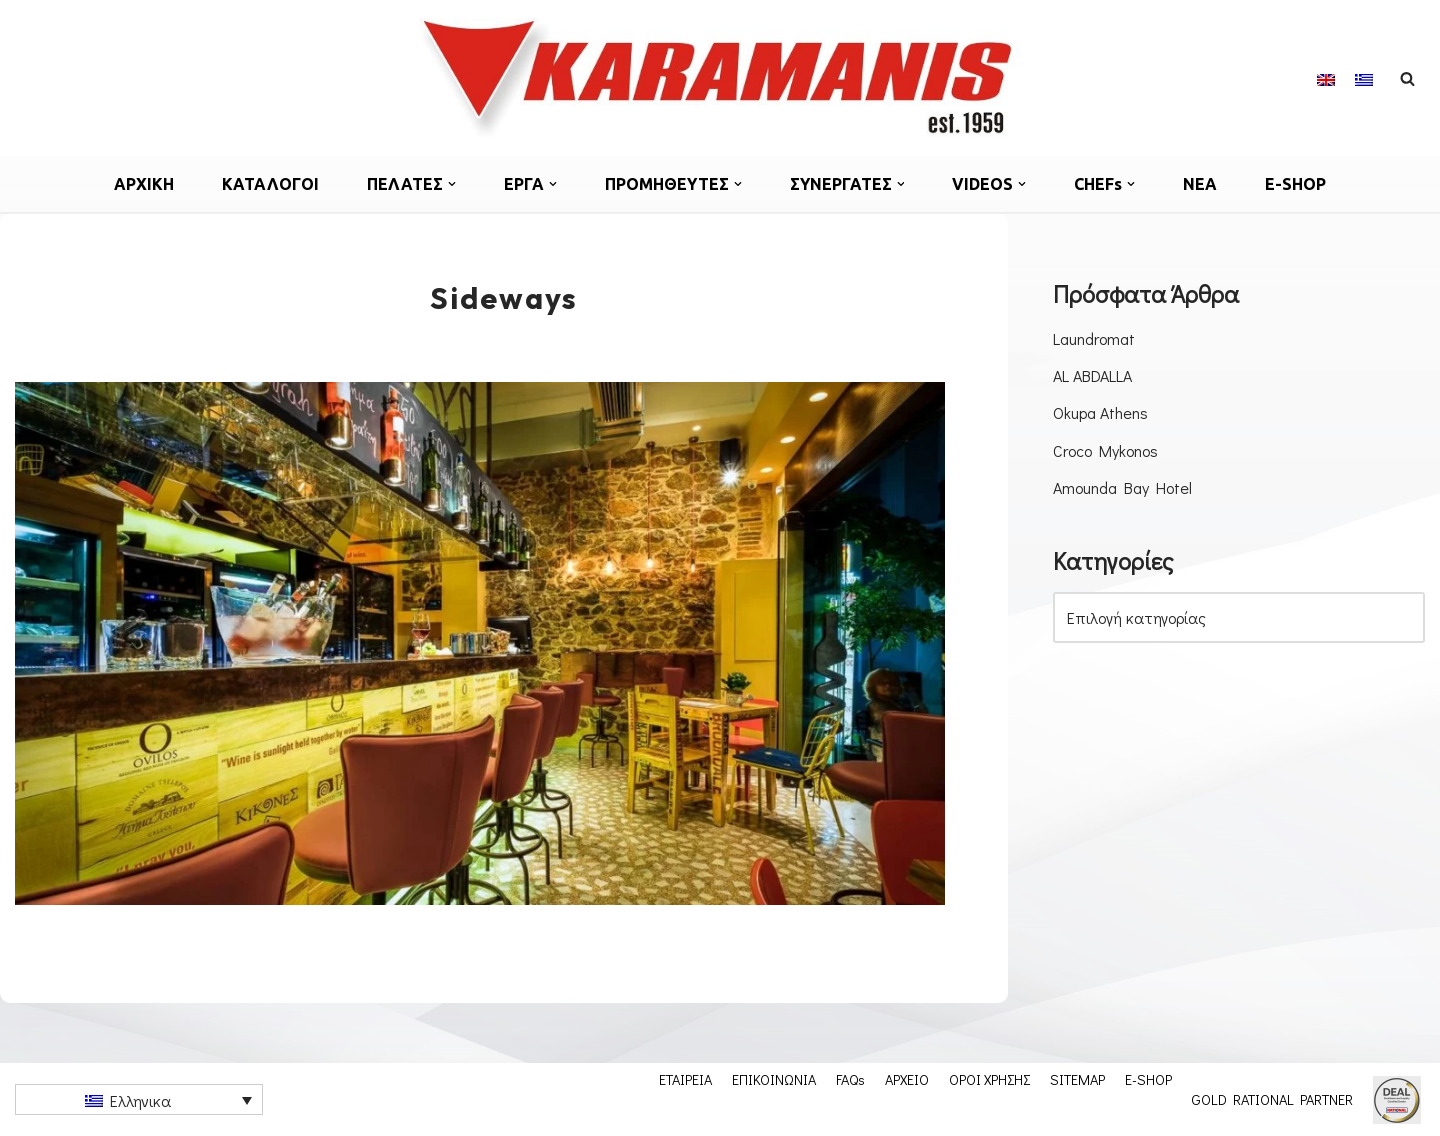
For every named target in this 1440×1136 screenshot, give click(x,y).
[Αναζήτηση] (1407, 78)
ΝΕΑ (1201, 184)
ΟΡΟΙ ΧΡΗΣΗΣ (989, 1079)
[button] (452, 184)
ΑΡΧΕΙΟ (907, 1079)
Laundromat (1094, 338)
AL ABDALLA (1092, 375)
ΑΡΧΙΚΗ (144, 184)
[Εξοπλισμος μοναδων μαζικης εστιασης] (720, 78)
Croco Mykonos (1105, 450)
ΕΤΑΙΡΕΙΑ (685, 1079)
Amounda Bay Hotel (1122, 487)
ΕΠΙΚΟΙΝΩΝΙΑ (774, 1079)
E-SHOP (1296, 184)
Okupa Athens (1100, 412)
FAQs (850, 1079)
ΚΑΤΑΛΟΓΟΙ (270, 184)
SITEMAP (1077, 1079)
